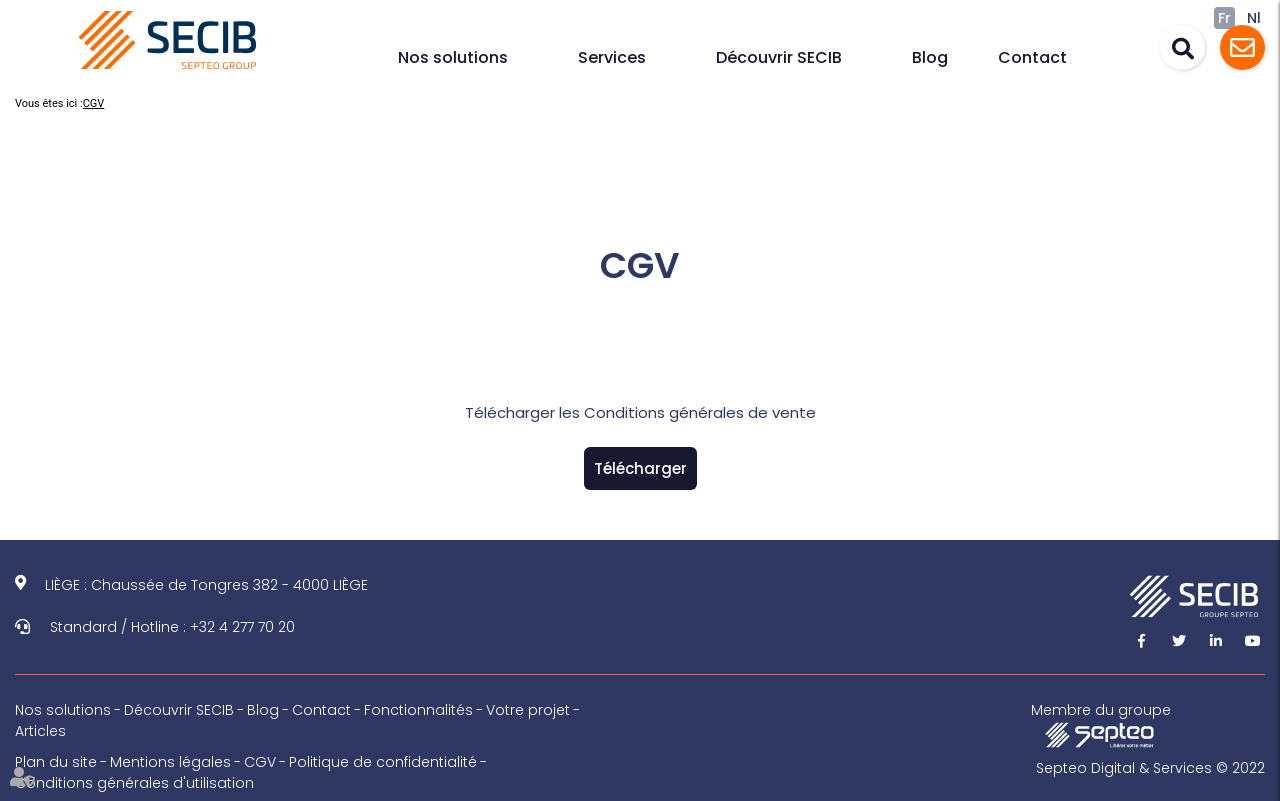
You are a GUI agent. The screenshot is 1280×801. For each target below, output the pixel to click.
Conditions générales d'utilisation (134, 783)
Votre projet (528, 710)
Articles (40, 731)
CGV (94, 103)
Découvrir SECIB (779, 57)
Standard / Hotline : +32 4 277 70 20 (172, 627)
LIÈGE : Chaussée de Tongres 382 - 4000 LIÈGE (206, 585)
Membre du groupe (1101, 724)
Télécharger (640, 468)
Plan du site (56, 762)
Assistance (1242, 47)
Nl (1254, 18)
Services (612, 57)
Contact (1032, 57)
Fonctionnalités (418, 710)
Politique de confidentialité (383, 762)
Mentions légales (170, 762)
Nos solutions (453, 57)
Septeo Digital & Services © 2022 (1150, 768)
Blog (930, 57)
